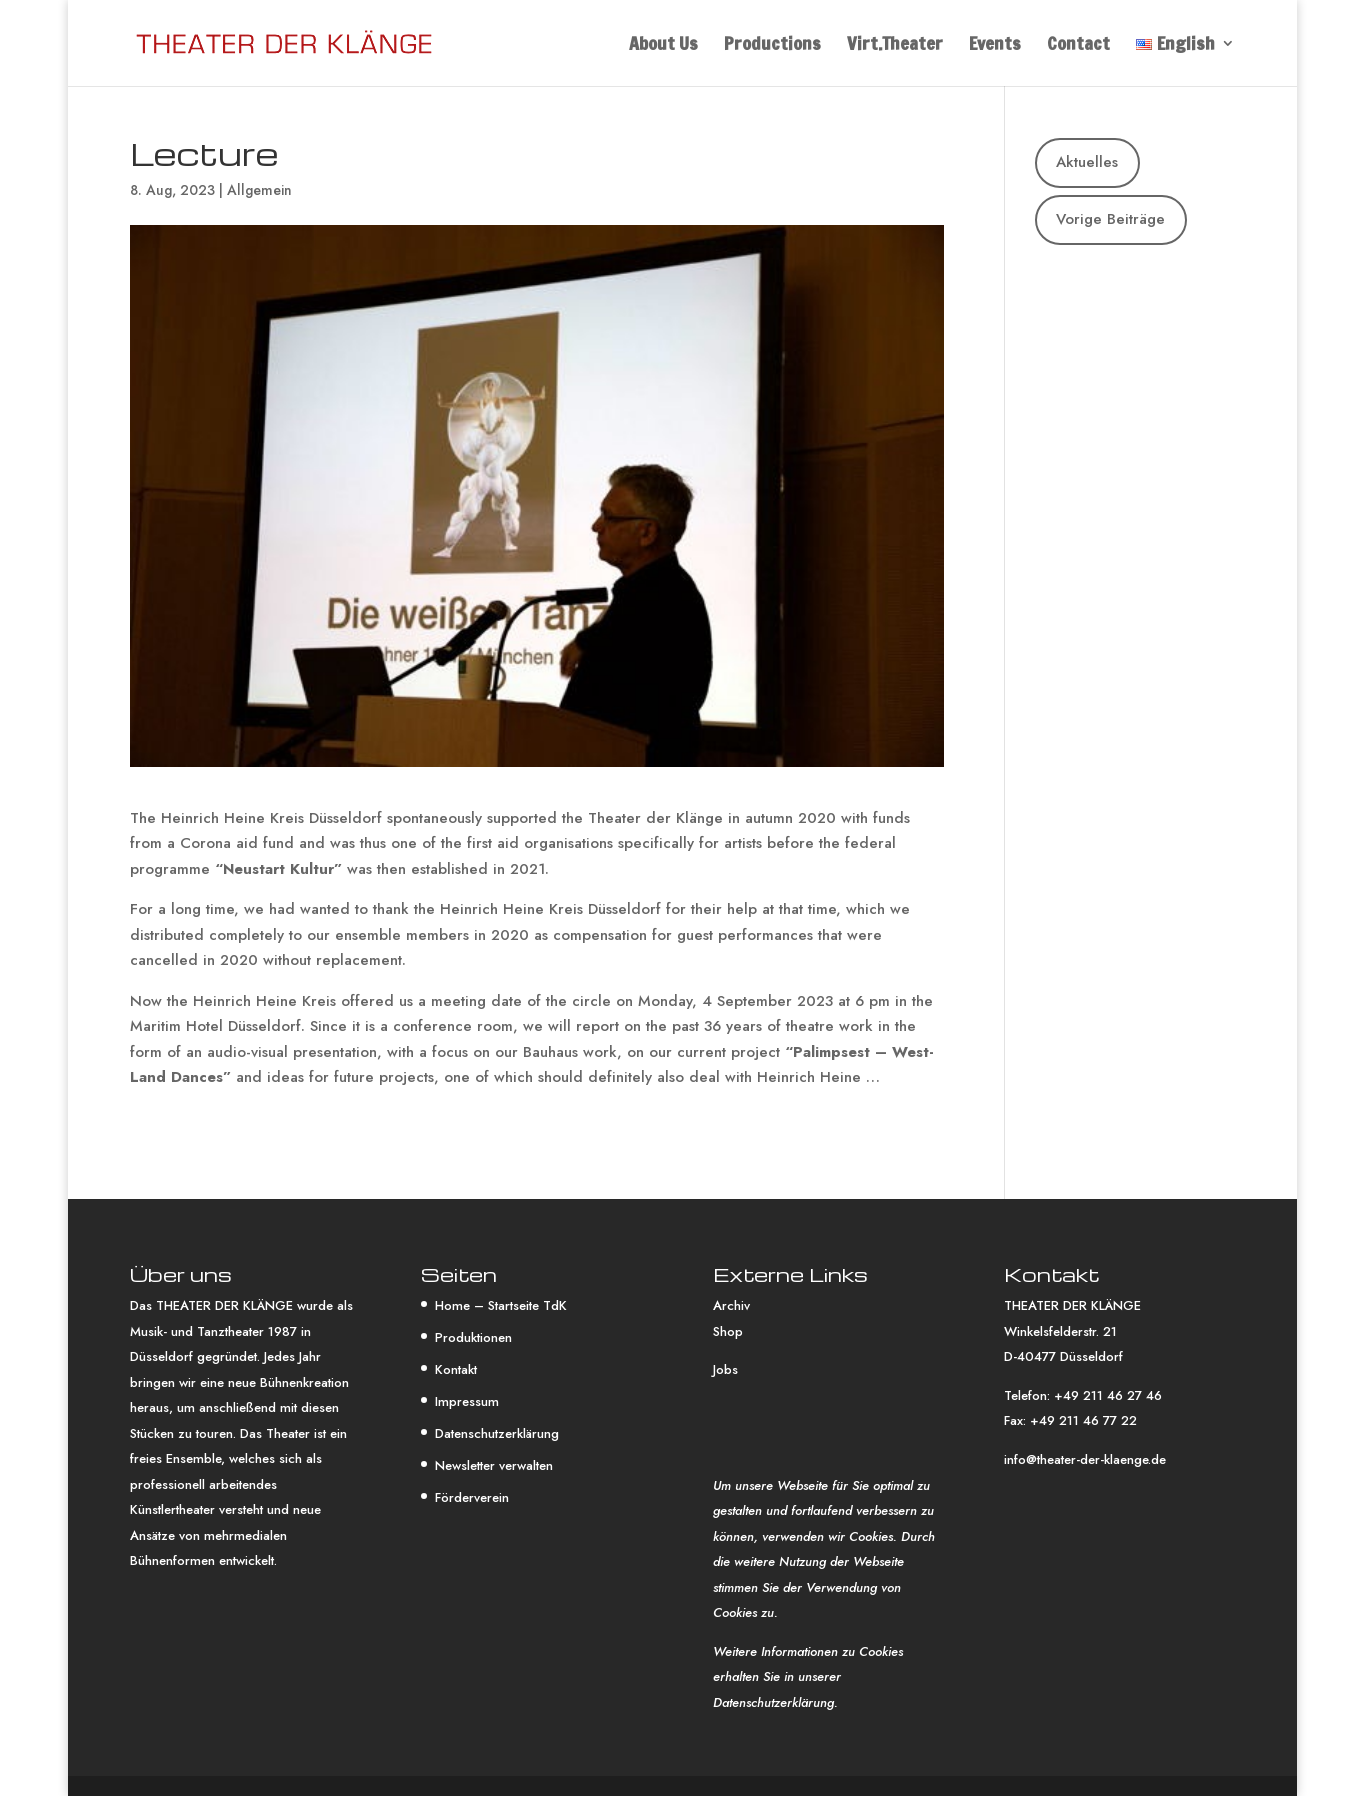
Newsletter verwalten (494, 1465)
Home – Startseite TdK (501, 1305)
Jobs (725, 1369)
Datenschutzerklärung (497, 1433)
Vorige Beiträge (1110, 219)
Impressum (467, 1401)
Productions (772, 46)
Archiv (731, 1305)
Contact (1078, 46)
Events (995, 46)
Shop (728, 1331)
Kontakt (456, 1369)
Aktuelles (1087, 162)
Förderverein (472, 1497)
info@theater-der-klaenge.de (1085, 1459)
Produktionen (473, 1337)
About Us (663, 46)
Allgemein (259, 190)
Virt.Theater (895, 46)
